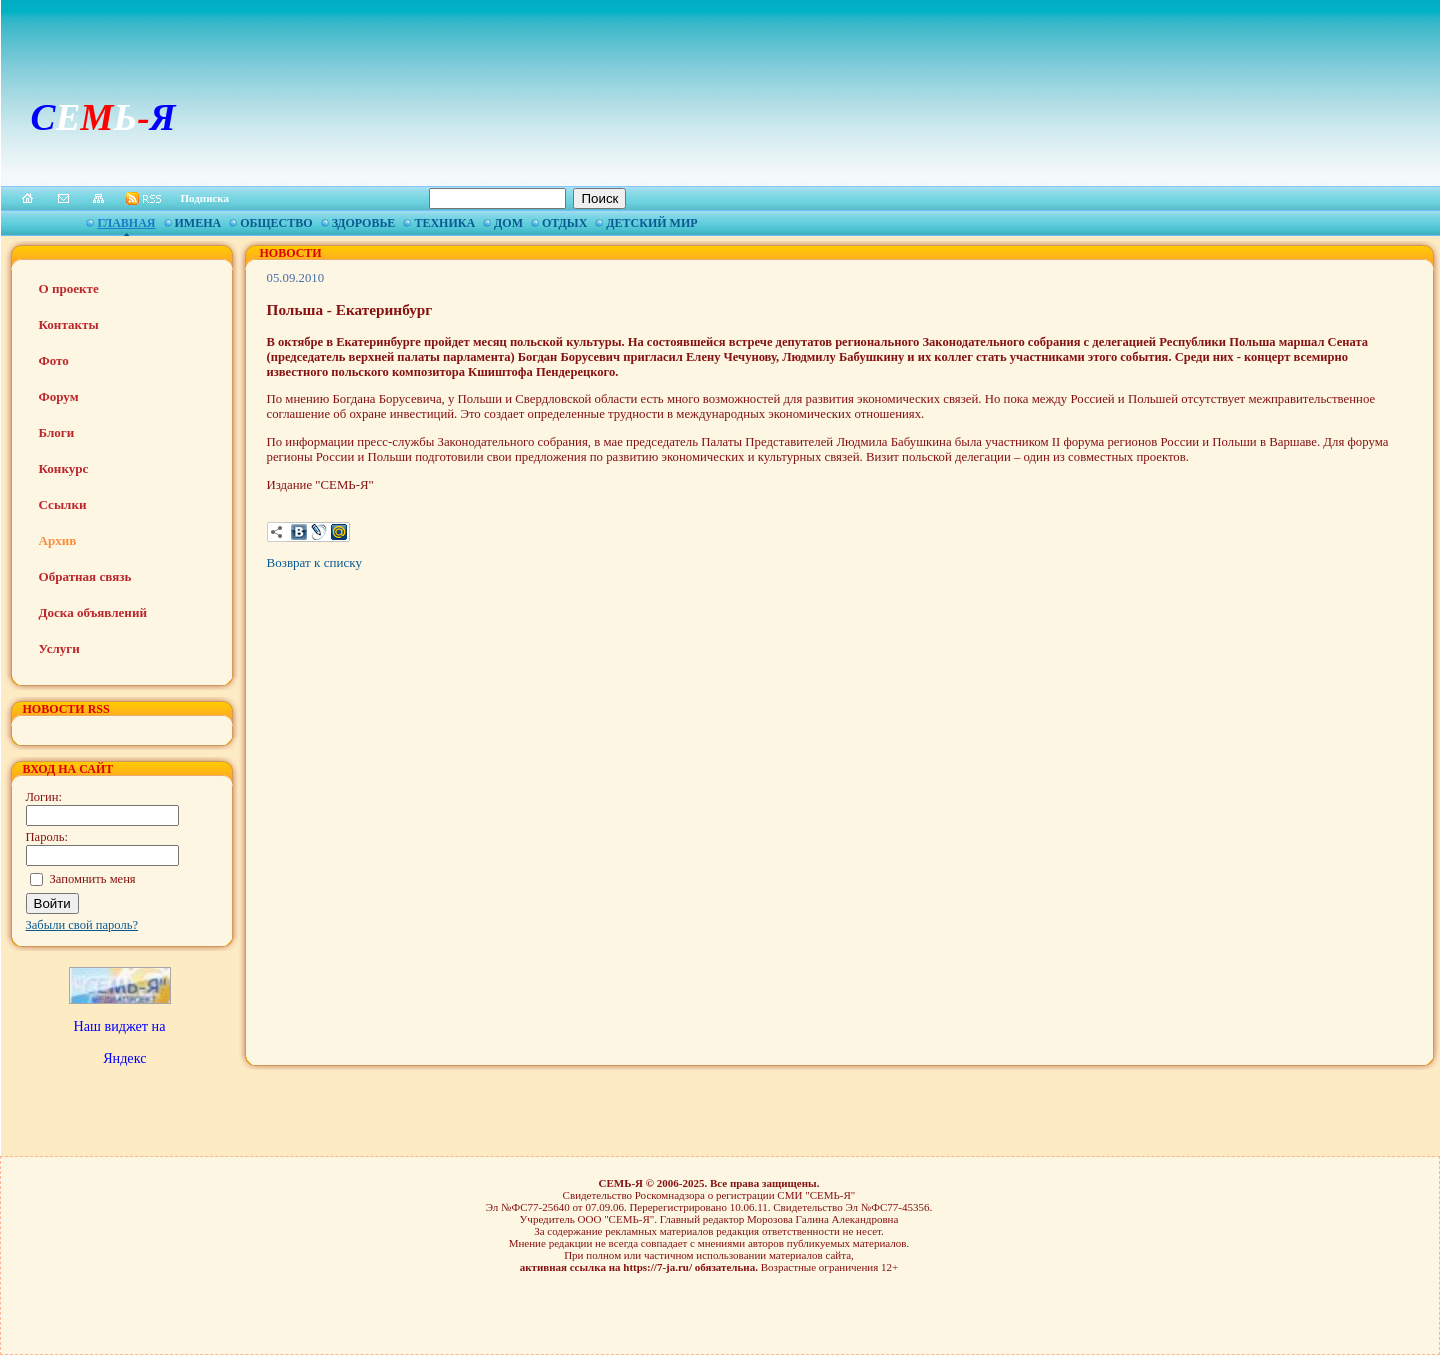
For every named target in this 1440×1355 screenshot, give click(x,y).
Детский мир (651, 223)
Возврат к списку (314, 562)
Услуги (59, 648)
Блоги (57, 432)
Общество (276, 223)
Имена (198, 223)
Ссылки (63, 504)
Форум (59, 396)
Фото (54, 360)
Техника (444, 223)
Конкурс (64, 468)
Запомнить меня (93, 879)
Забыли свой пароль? (82, 925)
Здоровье (364, 223)
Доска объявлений (93, 612)
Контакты (69, 324)
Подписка (205, 198)
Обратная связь (85, 576)
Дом (508, 223)
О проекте (69, 288)
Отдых (564, 223)
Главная (126, 223)
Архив (58, 540)
